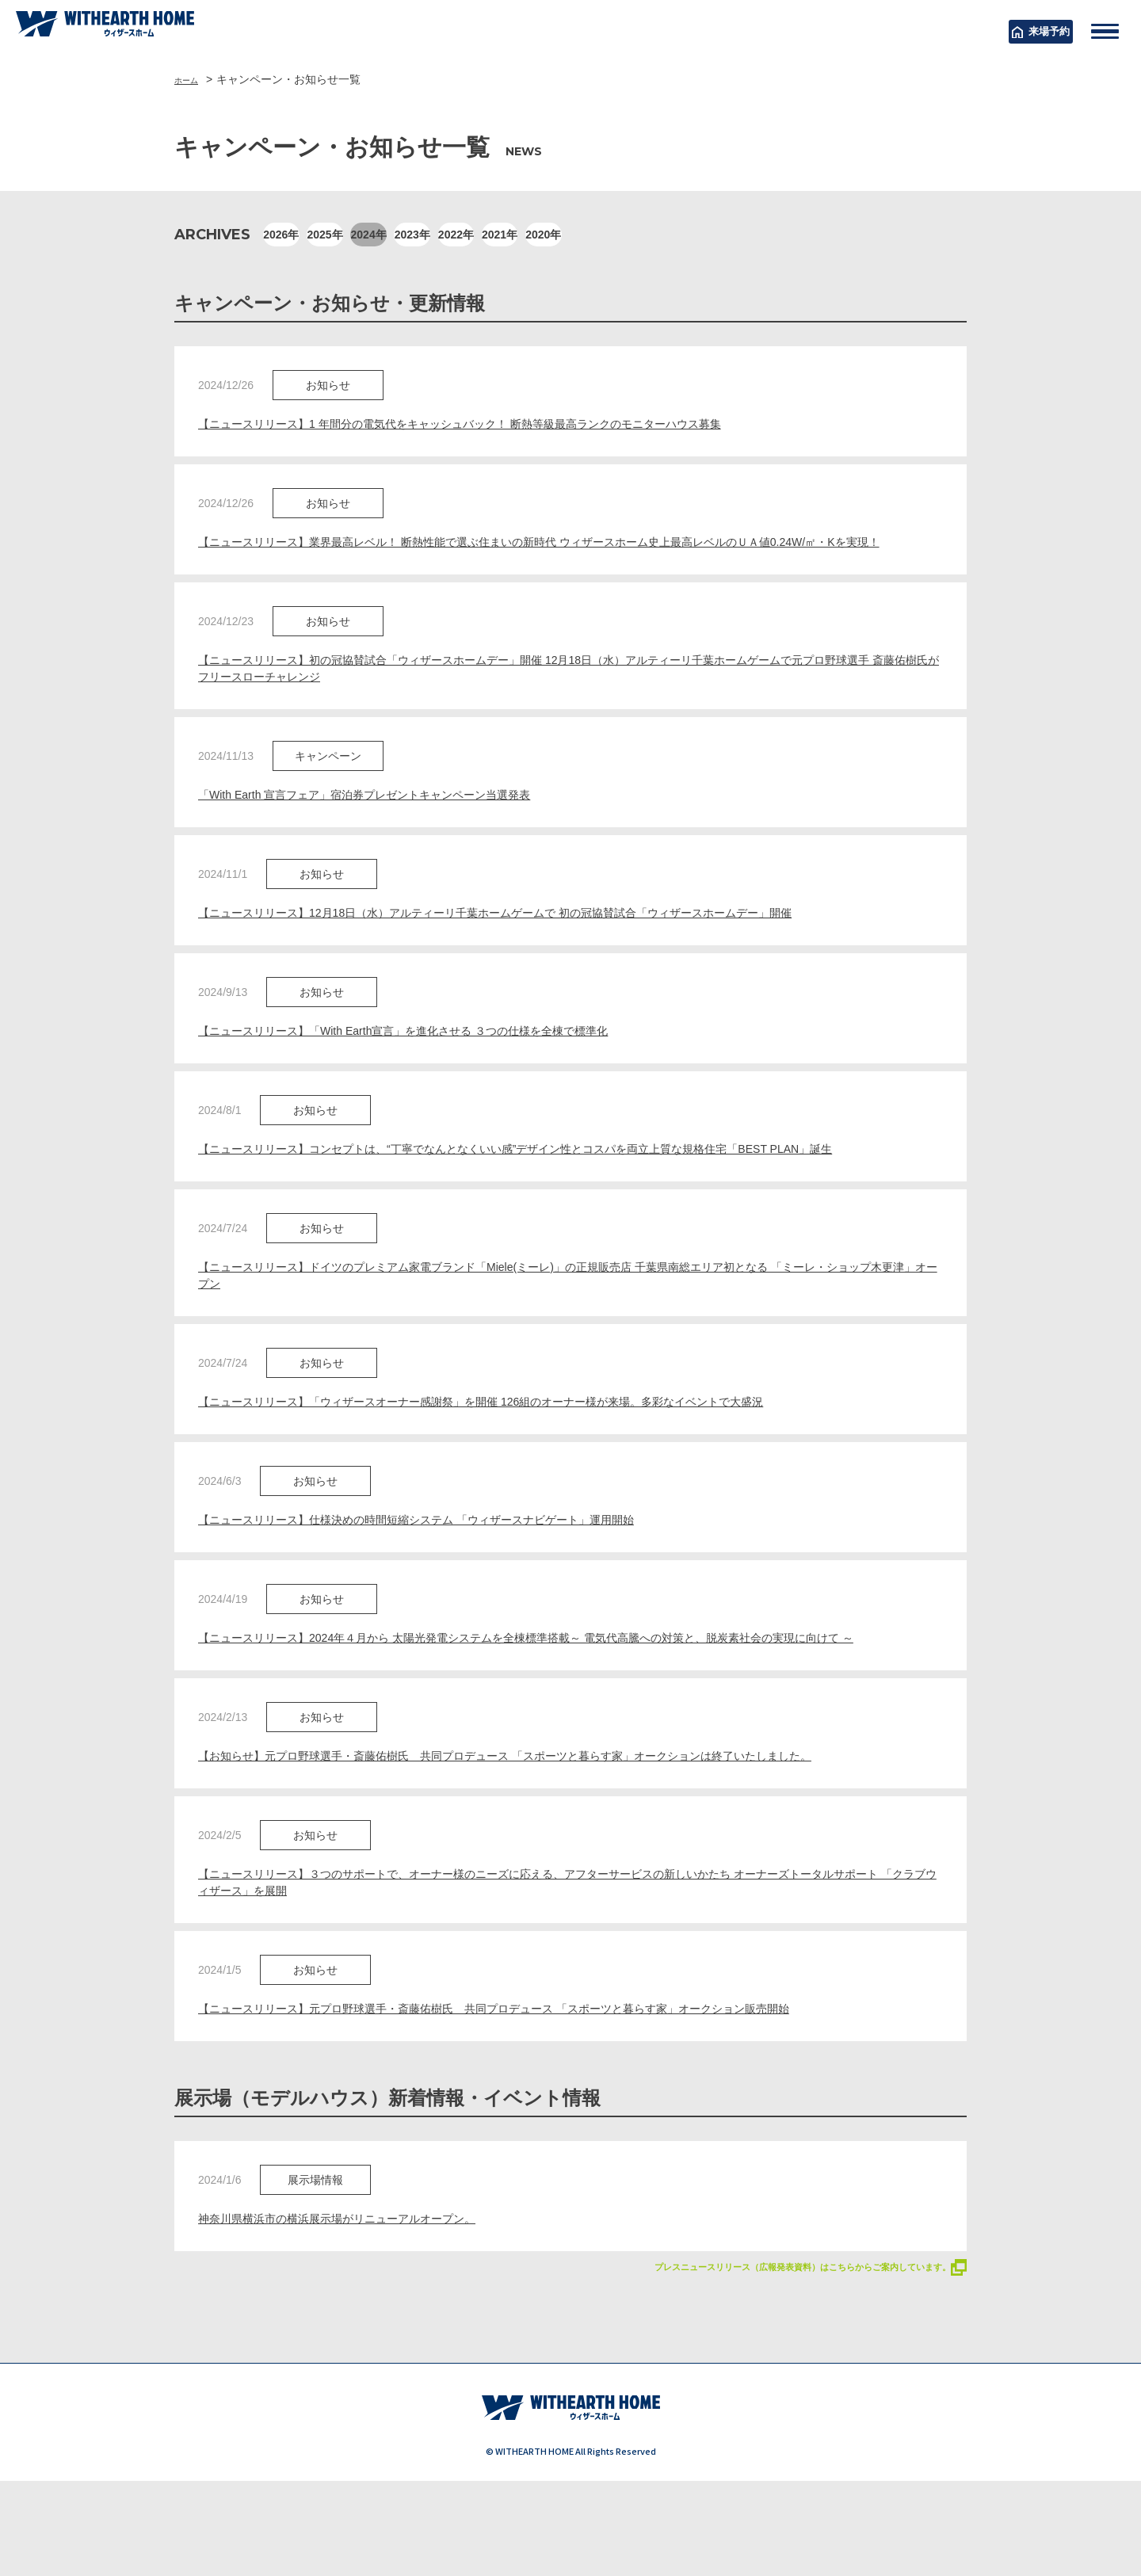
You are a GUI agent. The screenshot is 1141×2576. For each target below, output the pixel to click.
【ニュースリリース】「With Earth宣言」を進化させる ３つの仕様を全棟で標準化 (432, 1065)
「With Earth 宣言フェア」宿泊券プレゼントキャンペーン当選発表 (388, 824)
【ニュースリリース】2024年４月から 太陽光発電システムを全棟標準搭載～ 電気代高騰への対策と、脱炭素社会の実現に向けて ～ (564, 1696)
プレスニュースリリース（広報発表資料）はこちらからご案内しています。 (770, 2348)
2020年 (774, 234)
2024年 (457, 234)
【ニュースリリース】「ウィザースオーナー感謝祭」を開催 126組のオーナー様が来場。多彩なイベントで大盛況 (521, 1445)
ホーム (191, 79)
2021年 (694, 234)
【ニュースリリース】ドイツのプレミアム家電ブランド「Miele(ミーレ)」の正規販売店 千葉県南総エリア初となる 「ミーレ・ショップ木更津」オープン (569, 1315)
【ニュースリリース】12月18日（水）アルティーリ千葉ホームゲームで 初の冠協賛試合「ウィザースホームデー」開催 (537, 945)
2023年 (536, 234)
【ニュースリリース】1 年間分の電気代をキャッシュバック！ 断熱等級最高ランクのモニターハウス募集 (497, 425)
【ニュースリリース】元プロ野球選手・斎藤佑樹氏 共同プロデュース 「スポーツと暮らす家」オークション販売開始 (535, 2086)
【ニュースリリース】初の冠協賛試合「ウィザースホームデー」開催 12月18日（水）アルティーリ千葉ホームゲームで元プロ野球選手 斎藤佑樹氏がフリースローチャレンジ (569, 694)
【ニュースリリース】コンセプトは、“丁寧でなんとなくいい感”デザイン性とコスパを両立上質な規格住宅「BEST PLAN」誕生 (560, 1186)
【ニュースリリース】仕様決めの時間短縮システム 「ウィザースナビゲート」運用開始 (447, 1566)
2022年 (615, 234)
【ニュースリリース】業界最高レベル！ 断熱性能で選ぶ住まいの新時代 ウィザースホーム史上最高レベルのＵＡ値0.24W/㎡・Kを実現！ (568, 555)
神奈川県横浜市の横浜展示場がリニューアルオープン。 (356, 2298)
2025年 (377, 234)
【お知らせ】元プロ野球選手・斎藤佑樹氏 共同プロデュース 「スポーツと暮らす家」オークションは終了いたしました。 (548, 1826)
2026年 (298, 234)
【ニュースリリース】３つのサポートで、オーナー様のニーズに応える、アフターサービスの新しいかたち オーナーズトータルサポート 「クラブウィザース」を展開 (567, 1956)
